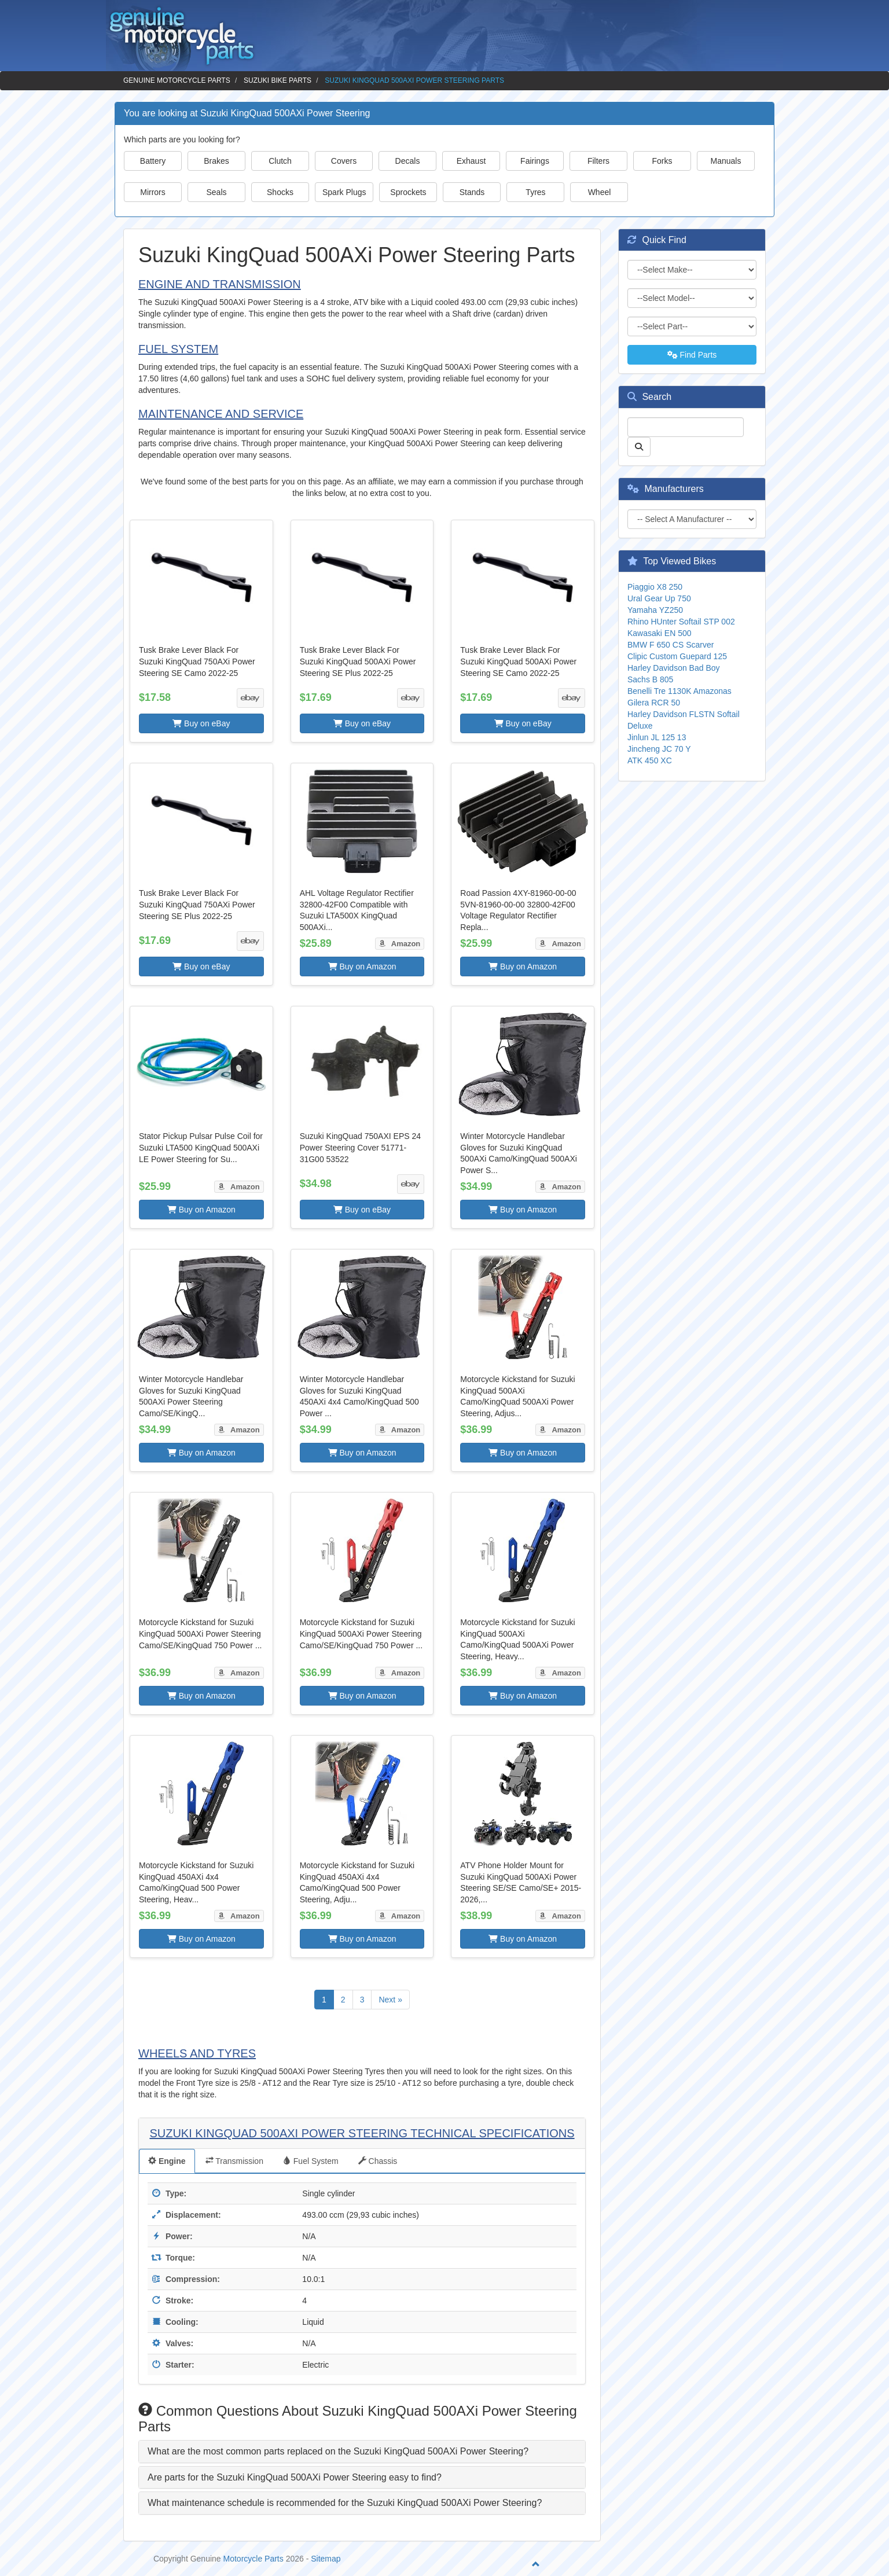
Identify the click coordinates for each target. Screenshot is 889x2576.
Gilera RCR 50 (653, 702)
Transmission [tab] (234, 2161)
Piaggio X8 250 (654, 586)
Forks (662, 161)
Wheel (599, 192)
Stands (472, 192)
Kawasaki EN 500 (659, 633)
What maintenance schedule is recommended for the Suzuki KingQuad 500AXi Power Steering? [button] (345, 2503)
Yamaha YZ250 (655, 610)
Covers (344, 161)
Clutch (280, 161)
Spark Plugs (344, 192)
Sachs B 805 (650, 679)
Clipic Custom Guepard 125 (677, 656)
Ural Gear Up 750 (659, 598)
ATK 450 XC (649, 760)
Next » (390, 1999)
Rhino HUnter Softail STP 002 (681, 621)
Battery (153, 161)
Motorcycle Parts (253, 2558)
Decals (407, 161)
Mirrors (153, 192)
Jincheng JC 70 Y (658, 749)
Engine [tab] (167, 2161)
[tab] (362, 2452)
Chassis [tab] (378, 2161)
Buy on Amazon (362, 966)
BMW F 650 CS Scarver (670, 644)
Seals (216, 192)
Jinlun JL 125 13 (656, 737)
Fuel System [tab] (311, 2161)
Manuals (726, 161)
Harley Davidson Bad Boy (673, 668)
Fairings (534, 161)
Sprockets (408, 192)
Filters (598, 161)
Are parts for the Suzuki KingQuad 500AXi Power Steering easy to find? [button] (295, 2477)
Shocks (280, 192)
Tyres (535, 192)
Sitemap (325, 2558)
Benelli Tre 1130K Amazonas (679, 691)
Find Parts (692, 354)
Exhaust (471, 161)
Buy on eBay (201, 723)
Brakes (216, 161)
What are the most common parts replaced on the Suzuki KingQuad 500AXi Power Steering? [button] (338, 2451)
